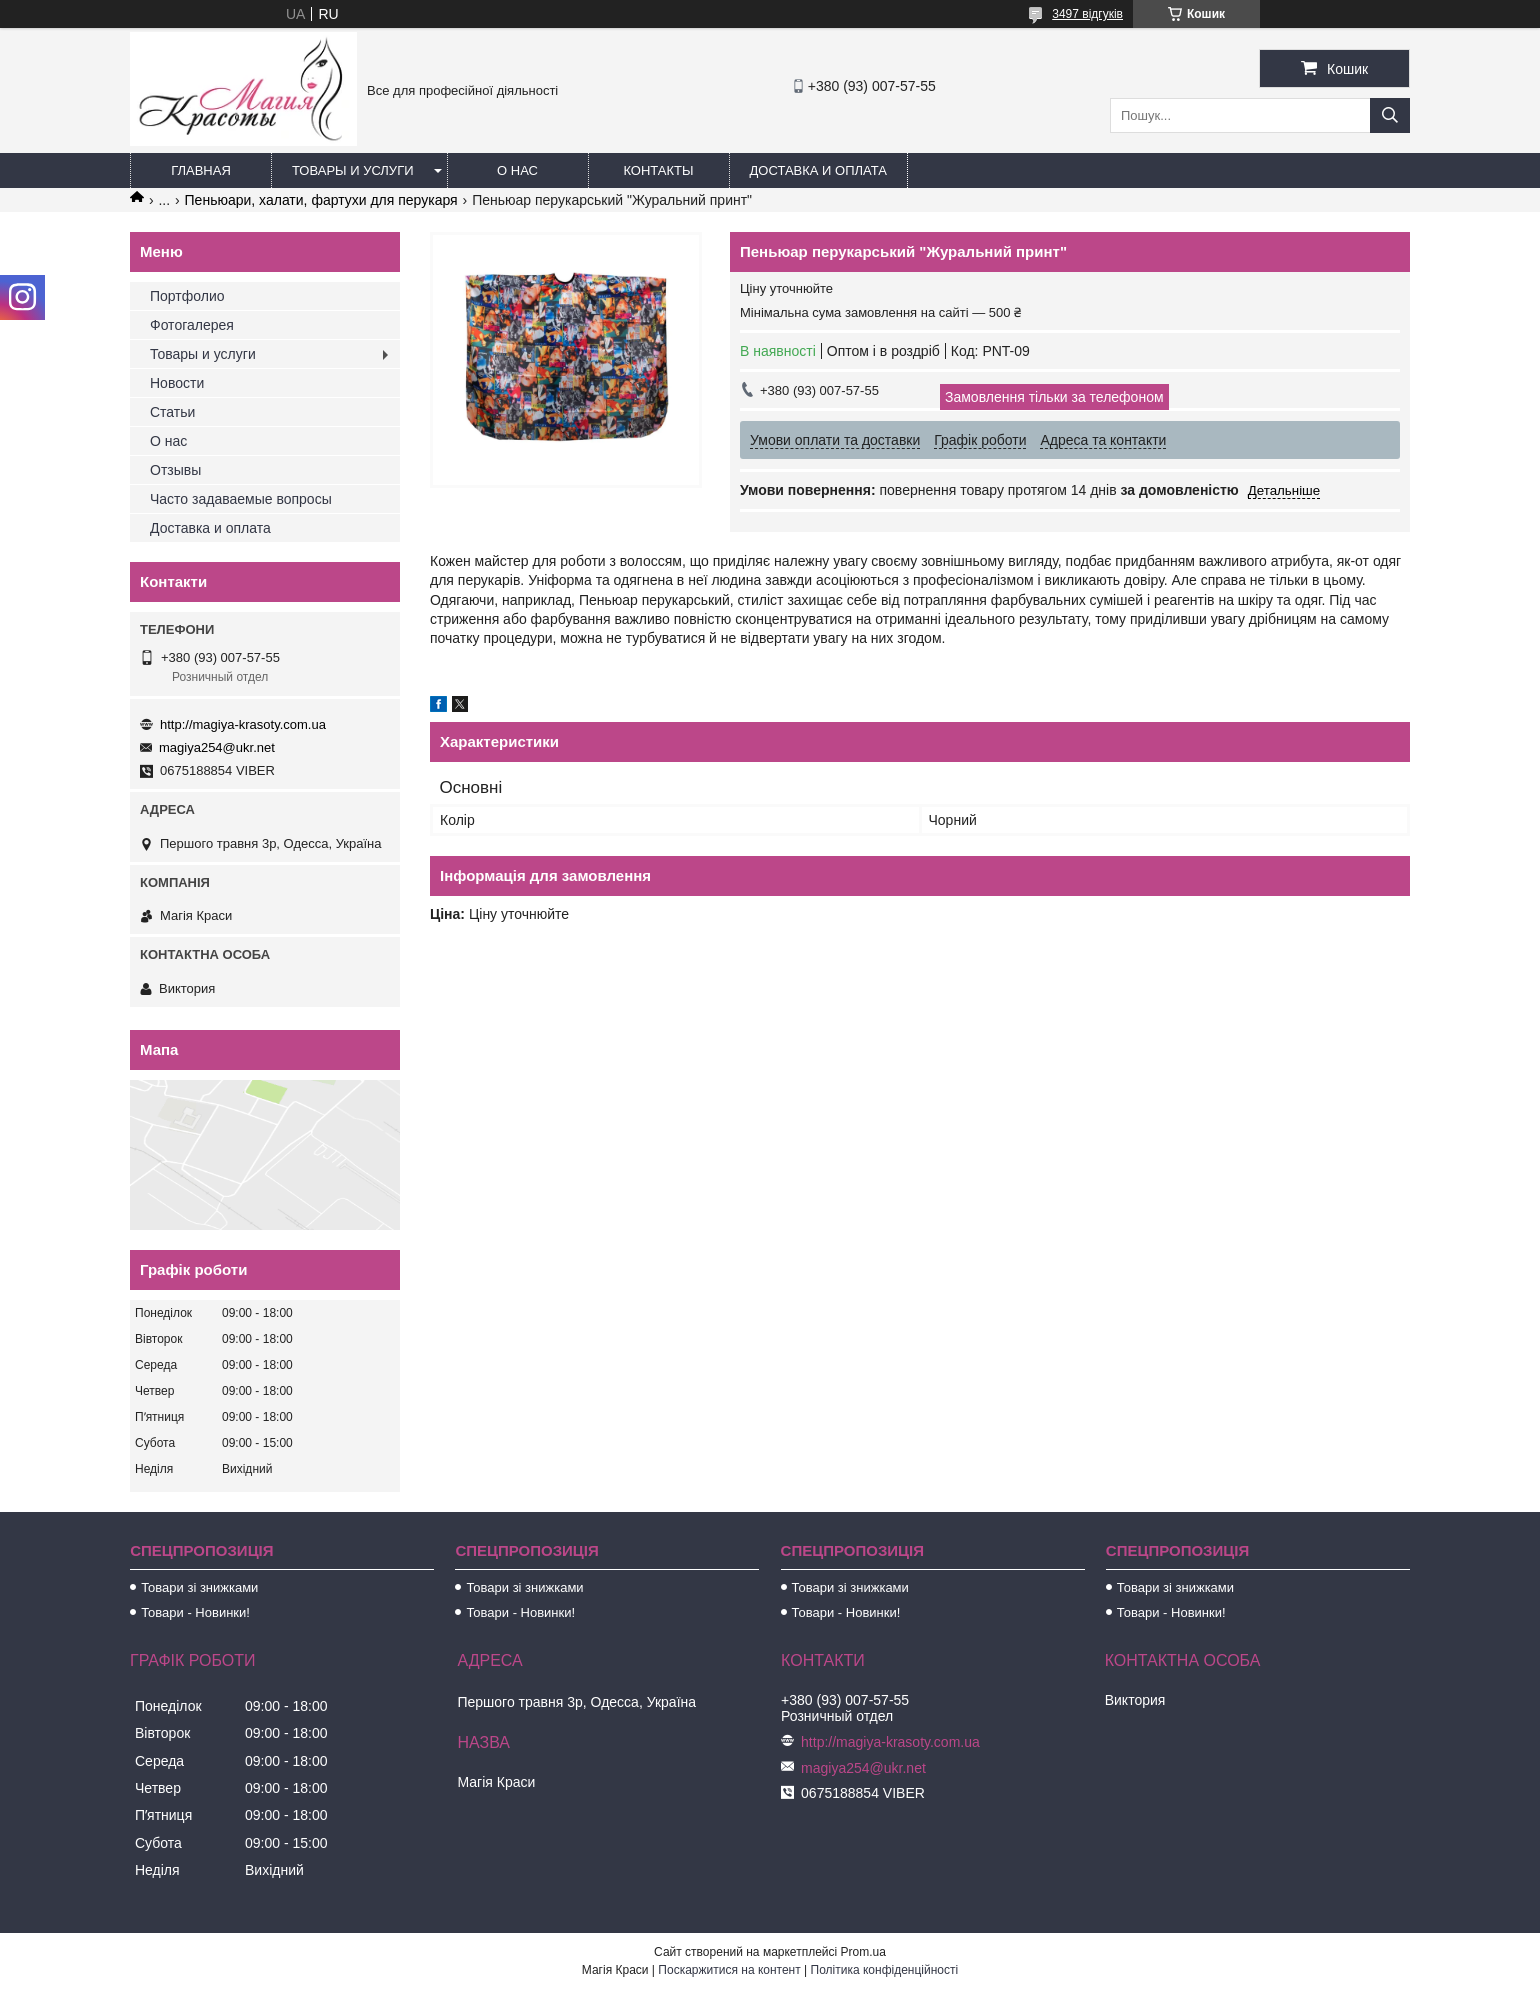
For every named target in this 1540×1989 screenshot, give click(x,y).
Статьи (172, 412)
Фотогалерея (192, 325)
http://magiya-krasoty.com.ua (243, 724)
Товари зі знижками (199, 1587)
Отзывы (175, 470)
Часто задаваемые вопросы (241, 499)
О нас (517, 170)
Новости (177, 383)
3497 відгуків (1087, 14)
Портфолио (187, 296)
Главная (201, 170)
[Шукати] (1390, 115)
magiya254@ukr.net (217, 747)
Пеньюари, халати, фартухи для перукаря (321, 200)
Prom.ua (863, 1952)
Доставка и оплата (818, 170)
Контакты (658, 170)
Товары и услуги (353, 170)
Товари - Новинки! (195, 1612)
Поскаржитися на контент (729, 1970)
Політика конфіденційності (885, 1970)
